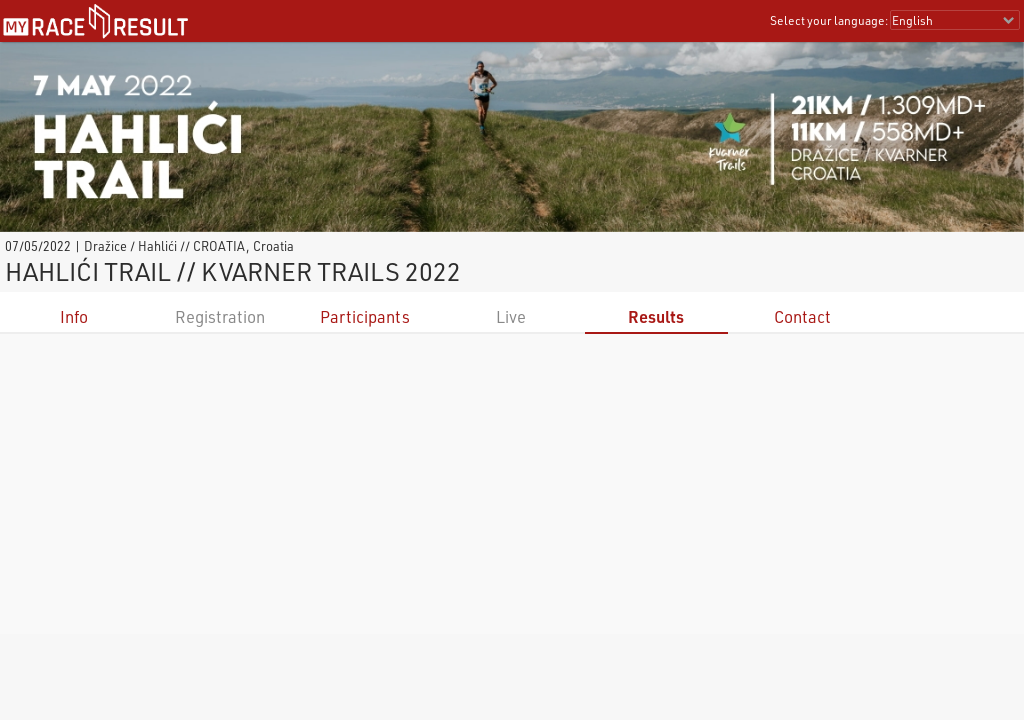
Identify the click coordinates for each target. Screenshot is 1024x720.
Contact (802, 316)
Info (74, 316)
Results (656, 316)
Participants (365, 316)
